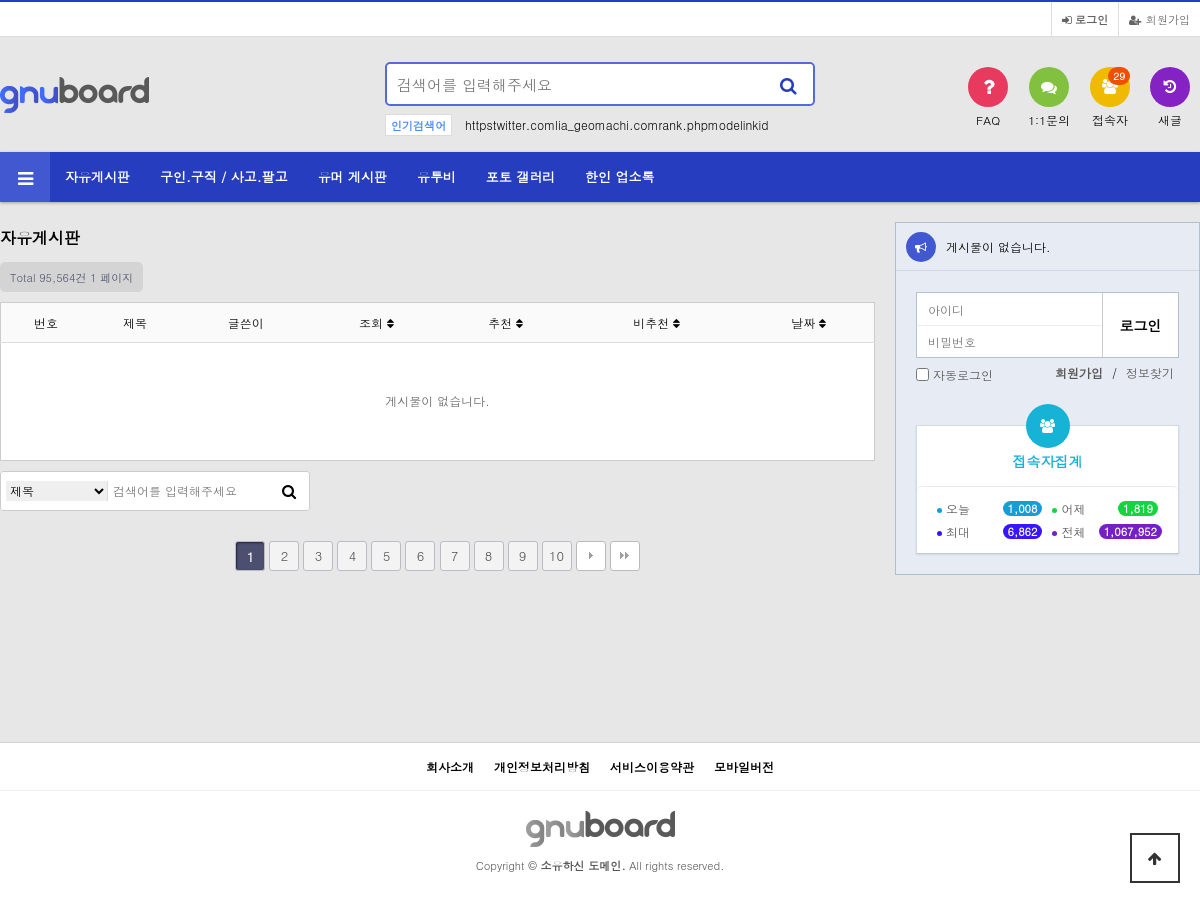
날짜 (808, 322)
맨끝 (625, 556)
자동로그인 (963, 374)
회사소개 (450, 766)
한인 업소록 (619, 176)
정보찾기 (1150, 372)
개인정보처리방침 (542, 766)
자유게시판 (97, 176)
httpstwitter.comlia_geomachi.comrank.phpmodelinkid (616, 124)
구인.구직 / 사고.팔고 (224, 176)
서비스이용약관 (652, 766)
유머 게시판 (352, 176)
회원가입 (1159, 19)
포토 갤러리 (520, 176)
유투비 (436, 176)
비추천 (656, 322)
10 (556, 555)
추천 (505, 322)
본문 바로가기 (0, 0)
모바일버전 (744, 766)
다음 (591, 556)
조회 (376, 322)
